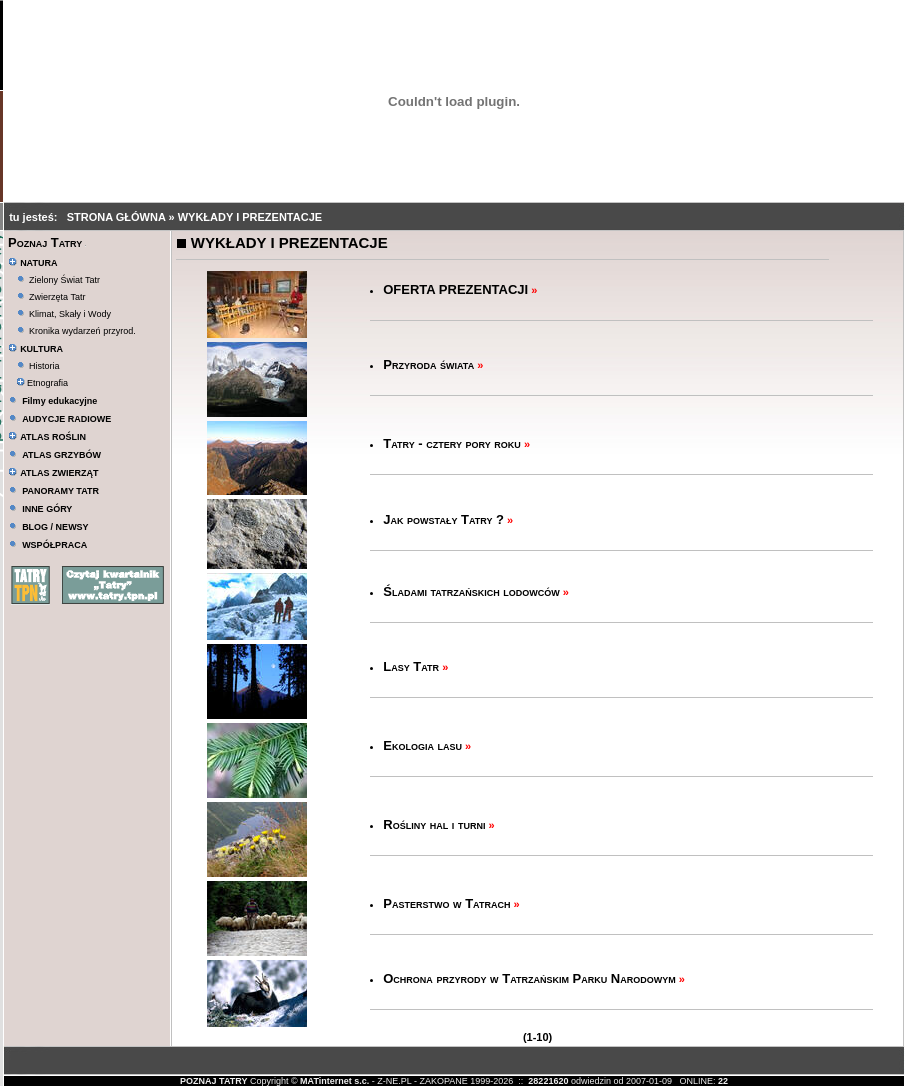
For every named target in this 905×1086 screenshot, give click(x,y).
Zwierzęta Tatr (57, 297)
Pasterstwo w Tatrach (446, 903)
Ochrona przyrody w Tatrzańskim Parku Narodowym (529, 978)
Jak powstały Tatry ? (443, 519)
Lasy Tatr (411, 666)
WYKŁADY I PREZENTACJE (250, 217)
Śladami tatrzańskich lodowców (471, 591)
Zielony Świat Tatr (64, 280)
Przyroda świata (428, 364)
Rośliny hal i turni (434, 824)
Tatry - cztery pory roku (452, 443)
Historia (44, 366)
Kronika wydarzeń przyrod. (82, 331)
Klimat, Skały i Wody (70, 314)
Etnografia (42, 383)
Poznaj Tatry (45, 242)
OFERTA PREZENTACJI (455, 289)
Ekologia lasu (422, 745)
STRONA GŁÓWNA (118, 217)
